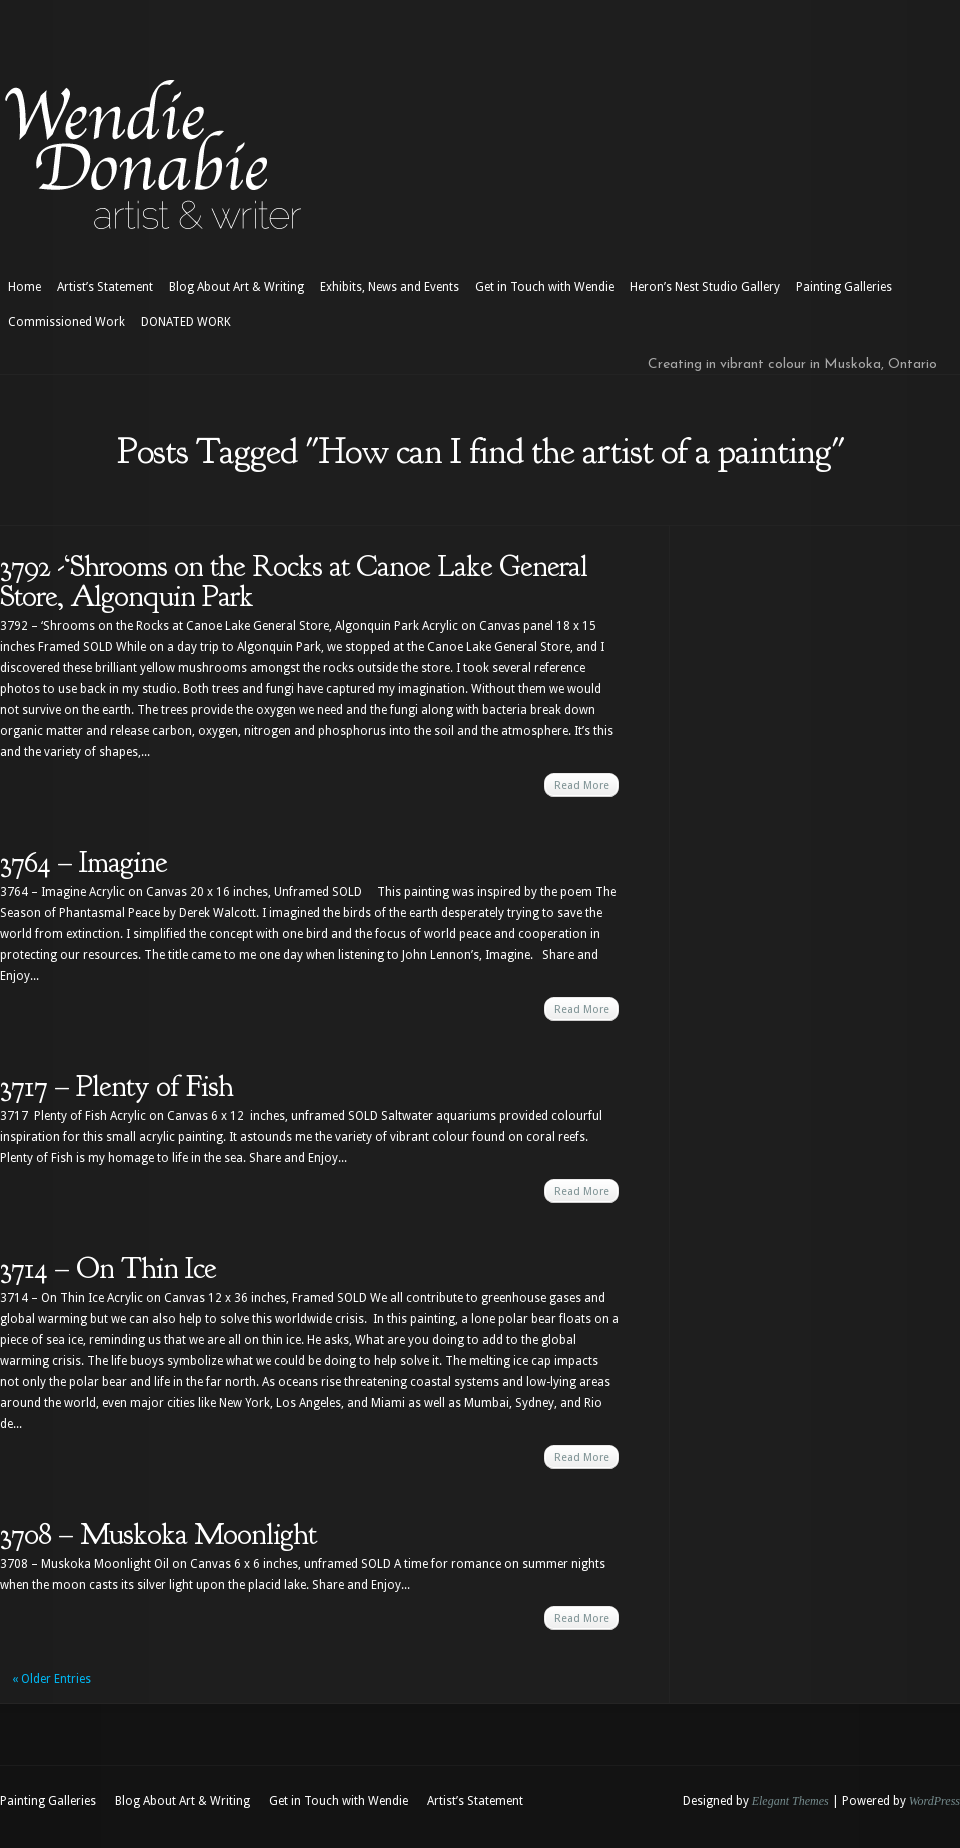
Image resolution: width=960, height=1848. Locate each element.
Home (24, 287)
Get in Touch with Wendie (544, 287)
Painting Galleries (844, 287)
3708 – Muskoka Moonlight (158, 1534)
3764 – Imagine (83, 862)
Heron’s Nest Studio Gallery (705, 287)
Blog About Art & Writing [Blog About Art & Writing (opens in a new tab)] (236, 287)
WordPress (934, 1801)
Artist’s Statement (105, 287)
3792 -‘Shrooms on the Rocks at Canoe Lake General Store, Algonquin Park (293, 581)
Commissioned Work (66, 322)
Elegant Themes (790, 1801)
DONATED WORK (186, 322)
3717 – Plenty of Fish (116, 1086)
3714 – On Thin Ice (108, 1268)
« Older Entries (51, 1679)
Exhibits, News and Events (389, 287)
